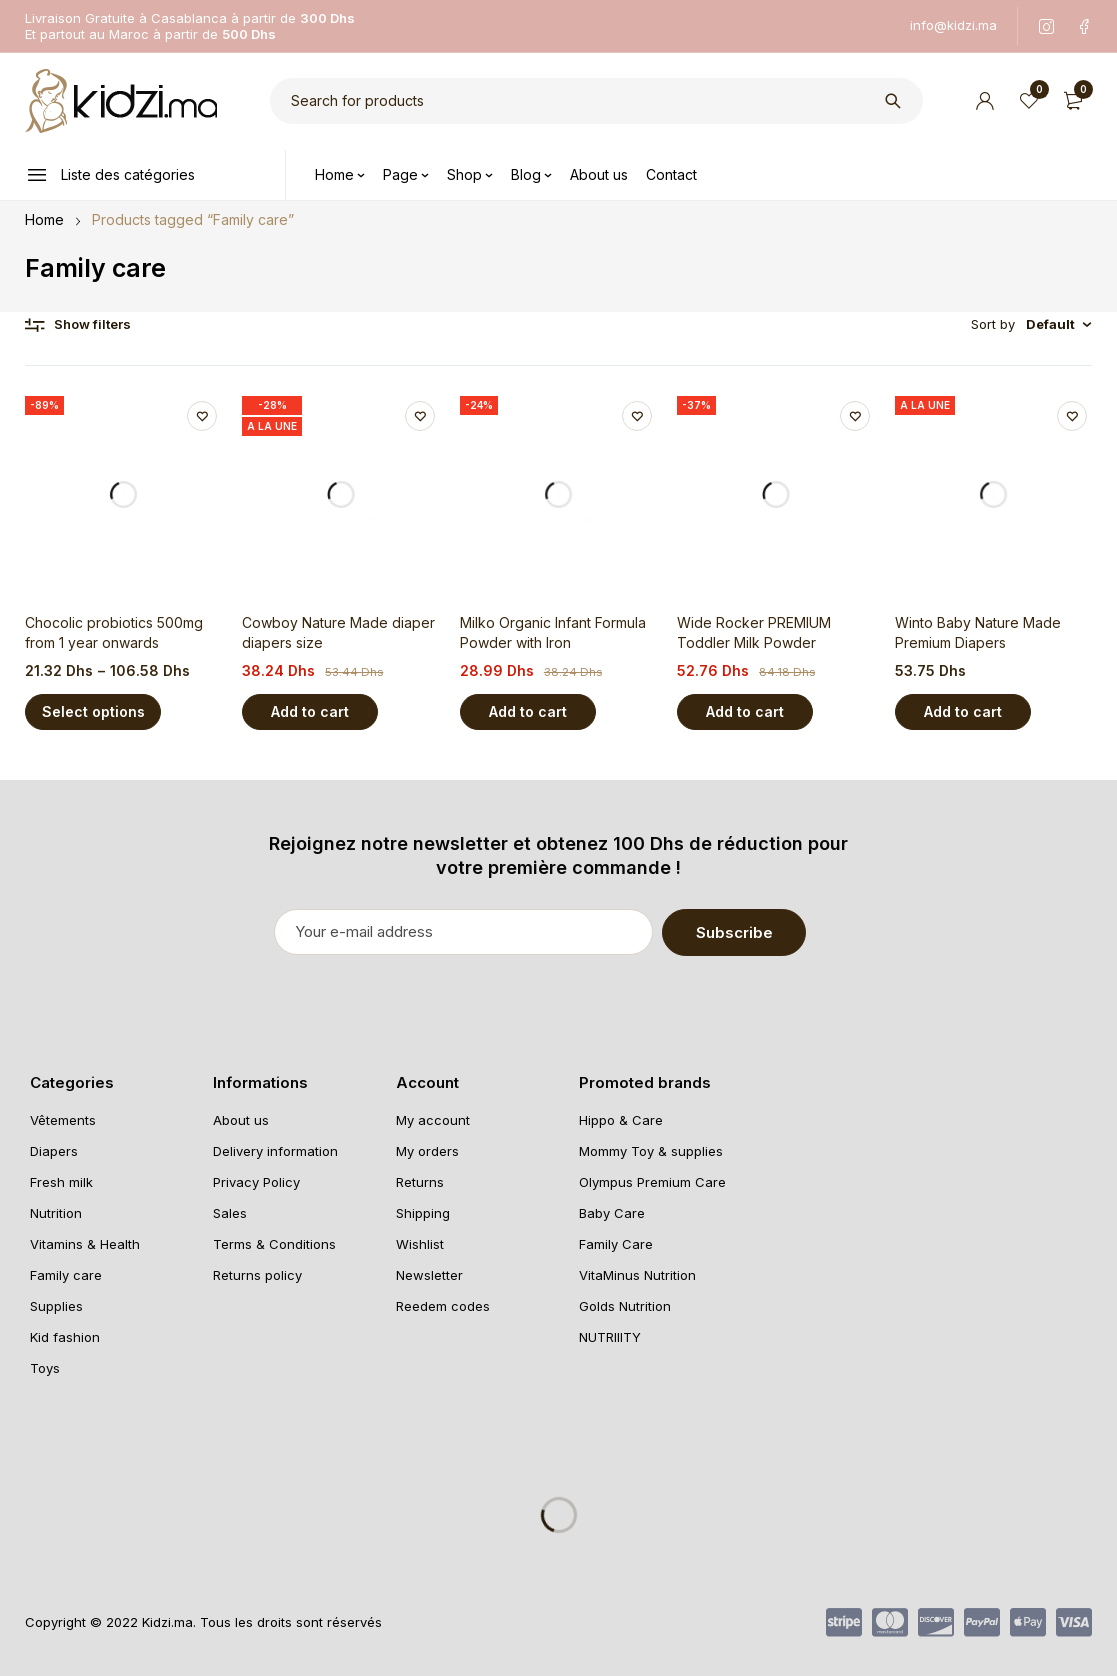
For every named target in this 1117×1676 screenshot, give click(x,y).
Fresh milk (61, 1181)
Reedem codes (443, 1305)
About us (241, 1119)
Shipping (423, 1212)
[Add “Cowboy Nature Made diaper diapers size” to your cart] (310, 712)
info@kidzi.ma (953, 25)
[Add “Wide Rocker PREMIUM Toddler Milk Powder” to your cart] (745, 712)
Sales (230, 1212)
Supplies (56, 1305)
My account (433, 1119)
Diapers (54, 1150)
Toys (45, 1367)
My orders (427, 1150)
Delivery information (275, 1150)
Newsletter (429, 1274)
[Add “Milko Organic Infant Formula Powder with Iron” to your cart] (528, 712)
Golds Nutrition (625, 1305)
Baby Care (612, 1212)
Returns (420, 1181)
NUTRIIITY (610, 1336)
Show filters (92, 324)
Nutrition (56, 1212)
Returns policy (257, 1274)
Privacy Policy (256, 1181)
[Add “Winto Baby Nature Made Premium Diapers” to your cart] (963, 712)
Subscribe (763, 931)
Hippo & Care (621, 1119)
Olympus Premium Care (652, 1181)
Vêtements (63, 1119)
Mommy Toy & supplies (651, 1150)
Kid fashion (65, 1336)
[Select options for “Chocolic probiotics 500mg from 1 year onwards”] (93, 712)
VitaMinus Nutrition (637, 1274)
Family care (66, 1274)
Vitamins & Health (85, 1243)
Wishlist (420, 1243)
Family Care (616, 1243)
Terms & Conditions (274, 1243)
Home (44, 219)
